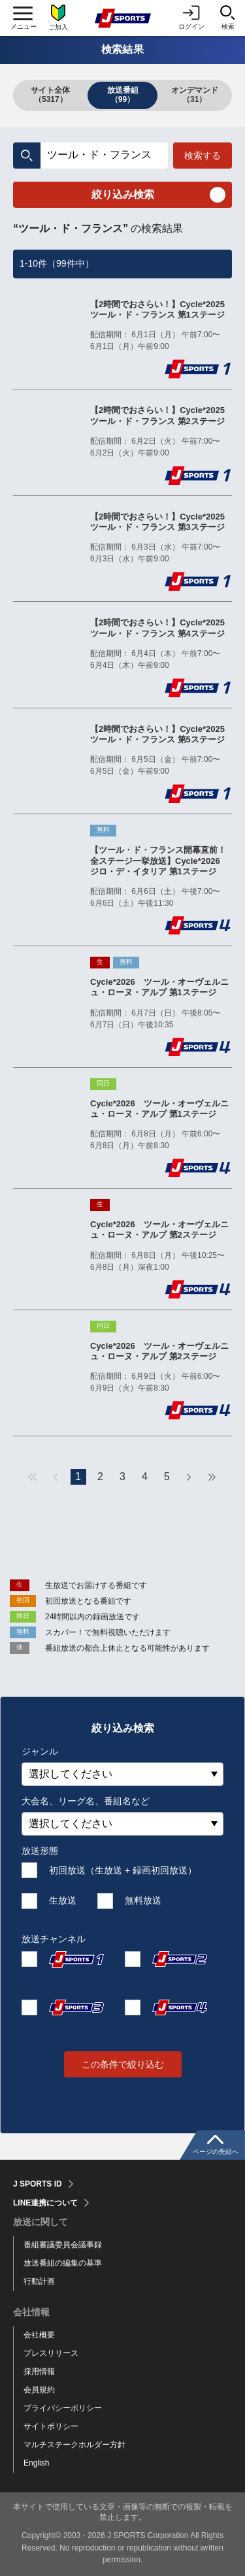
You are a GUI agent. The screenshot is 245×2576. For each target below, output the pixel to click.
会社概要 (39, 2334)
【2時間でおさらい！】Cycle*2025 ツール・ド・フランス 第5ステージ (161, 734)
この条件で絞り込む (123, 2064)
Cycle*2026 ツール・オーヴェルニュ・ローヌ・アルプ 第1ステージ (159, 987)
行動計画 (39, 2281)
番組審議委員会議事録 (63, 2244)
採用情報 (39, 2371)
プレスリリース (51, 2353)
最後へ (212, 1477)
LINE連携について (45, 2202)
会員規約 (39, 2389)
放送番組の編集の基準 (63, 2263)
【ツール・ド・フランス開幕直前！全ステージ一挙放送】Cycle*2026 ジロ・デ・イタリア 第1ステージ (159, 860)
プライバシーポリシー (63, 2408)
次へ (189, 1477)
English (36, 2463)
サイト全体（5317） (50, 95)
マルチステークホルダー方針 (74, 2444)
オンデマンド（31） (194, 95)
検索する (202, 155)
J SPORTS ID (37, 2183)
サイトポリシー (51, 2426)
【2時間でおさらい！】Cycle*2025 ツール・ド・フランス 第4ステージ (161, 628)
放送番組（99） (123, 95)
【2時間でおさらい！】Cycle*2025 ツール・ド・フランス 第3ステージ (161, 522)
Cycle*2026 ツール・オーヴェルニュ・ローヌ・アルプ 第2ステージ (159, 1229)
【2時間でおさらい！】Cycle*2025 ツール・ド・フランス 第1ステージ (161, 309)
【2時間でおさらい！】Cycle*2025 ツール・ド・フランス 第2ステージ (161, 415)
